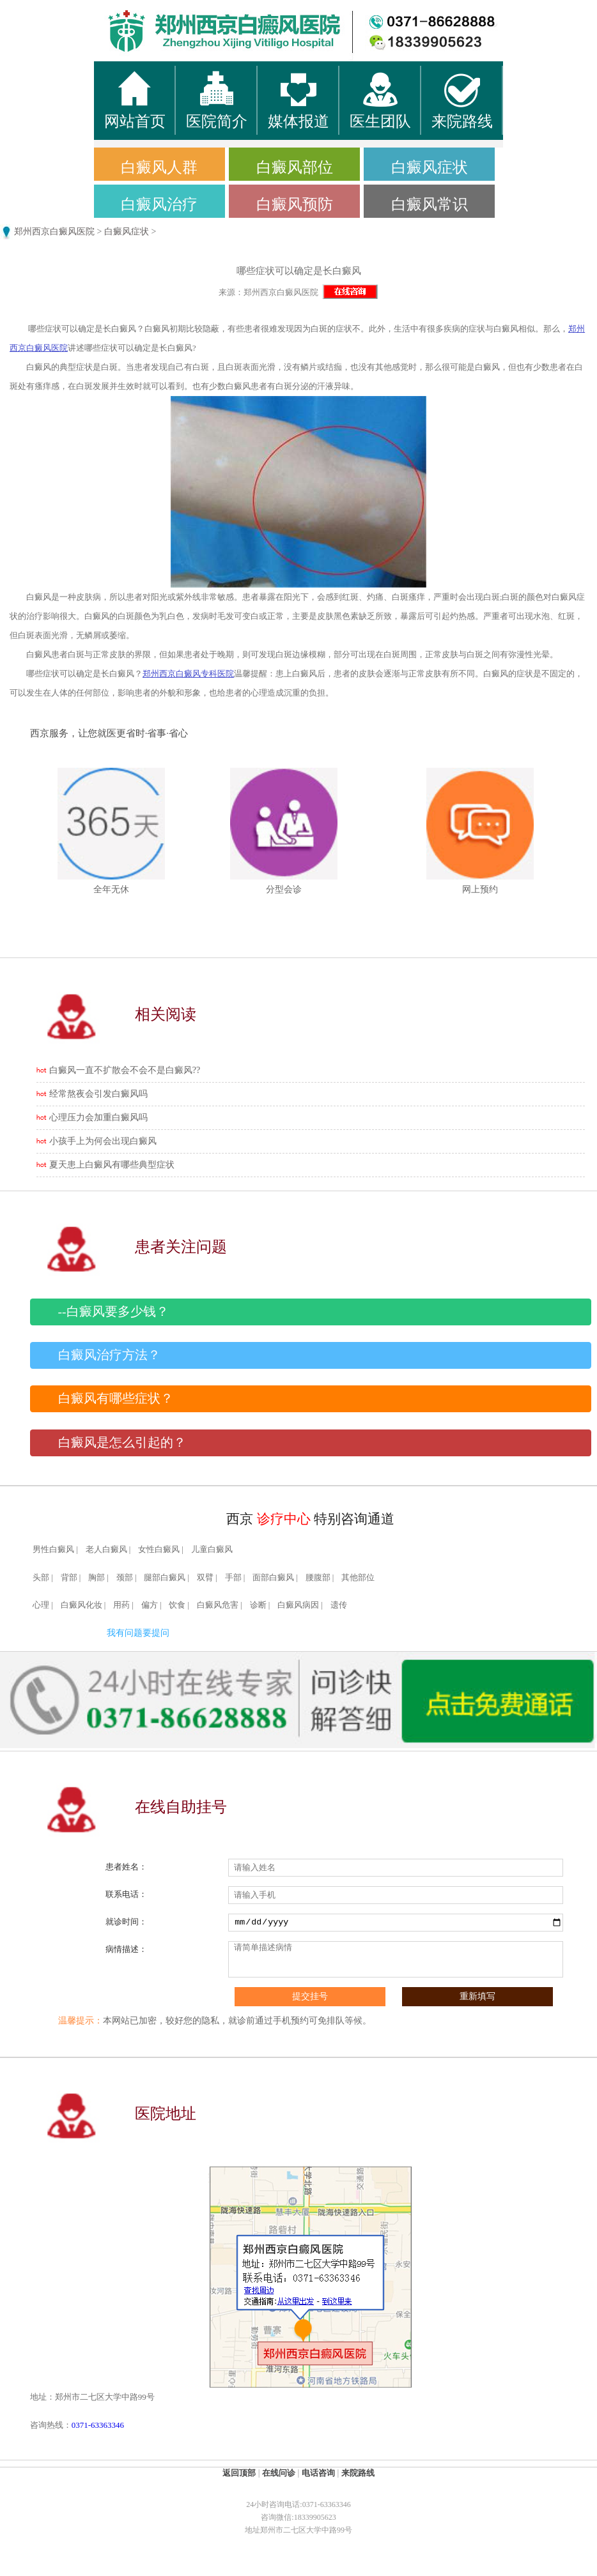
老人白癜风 (106, 1549)
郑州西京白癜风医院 (54, 231)
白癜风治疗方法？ (109, 1355)
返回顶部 (239, 2473)
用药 (121, 1605)
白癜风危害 (217, 1605)
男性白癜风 (53, 1549)
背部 (69, 1577)
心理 (41, 1605)
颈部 (124, 1577)
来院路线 (358, 2473)
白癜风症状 (429, 167)
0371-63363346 (98, 2425)
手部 (233, 1577)
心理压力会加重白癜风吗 (98, 1117)
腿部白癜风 (164, 1577)
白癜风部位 (294, 167)
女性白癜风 (159, 1549)
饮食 (177, 1605)
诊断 (258, 1605)
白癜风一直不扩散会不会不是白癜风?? (124, 1070)
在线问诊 (278, 2473)
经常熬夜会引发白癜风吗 (98, 1094)
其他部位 (358, 1577)
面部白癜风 (273, 1577)
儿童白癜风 (212, 1549)
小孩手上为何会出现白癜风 (103, 1141)
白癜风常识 (429, 204)
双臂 (205, 1577)
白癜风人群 (159, 167)
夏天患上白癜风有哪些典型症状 (111, 1165)
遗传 (338, 1605)
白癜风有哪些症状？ (115, 1398)
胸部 (96, 1577)
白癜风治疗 (159, 204)
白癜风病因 (298, 1605)
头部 (41, 1577)
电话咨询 (318, 2473)
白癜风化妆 (81, 1605)
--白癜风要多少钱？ (113, 1311)
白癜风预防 (294, 204)
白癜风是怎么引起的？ (122, 1442)
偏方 (149, 1605)
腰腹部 (318, 1577)
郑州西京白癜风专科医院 (188, 673)
